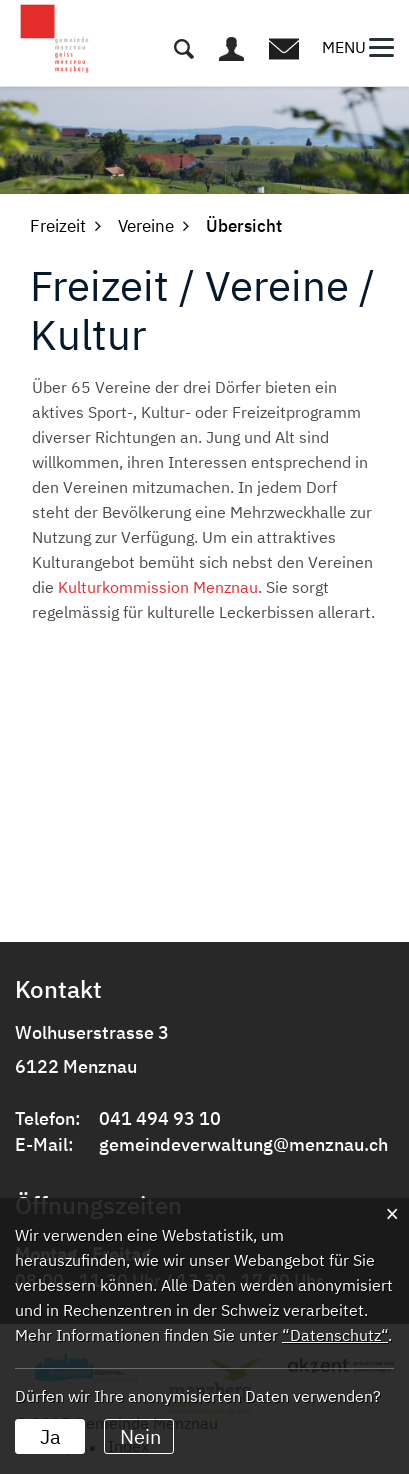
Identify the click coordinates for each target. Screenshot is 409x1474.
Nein (140, 1436)
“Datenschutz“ (335, 1335)
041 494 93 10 (160, 1118)
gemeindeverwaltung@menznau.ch (243, 1144)
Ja (50, 1436)
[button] (58, 226)
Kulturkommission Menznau (158, 587)
